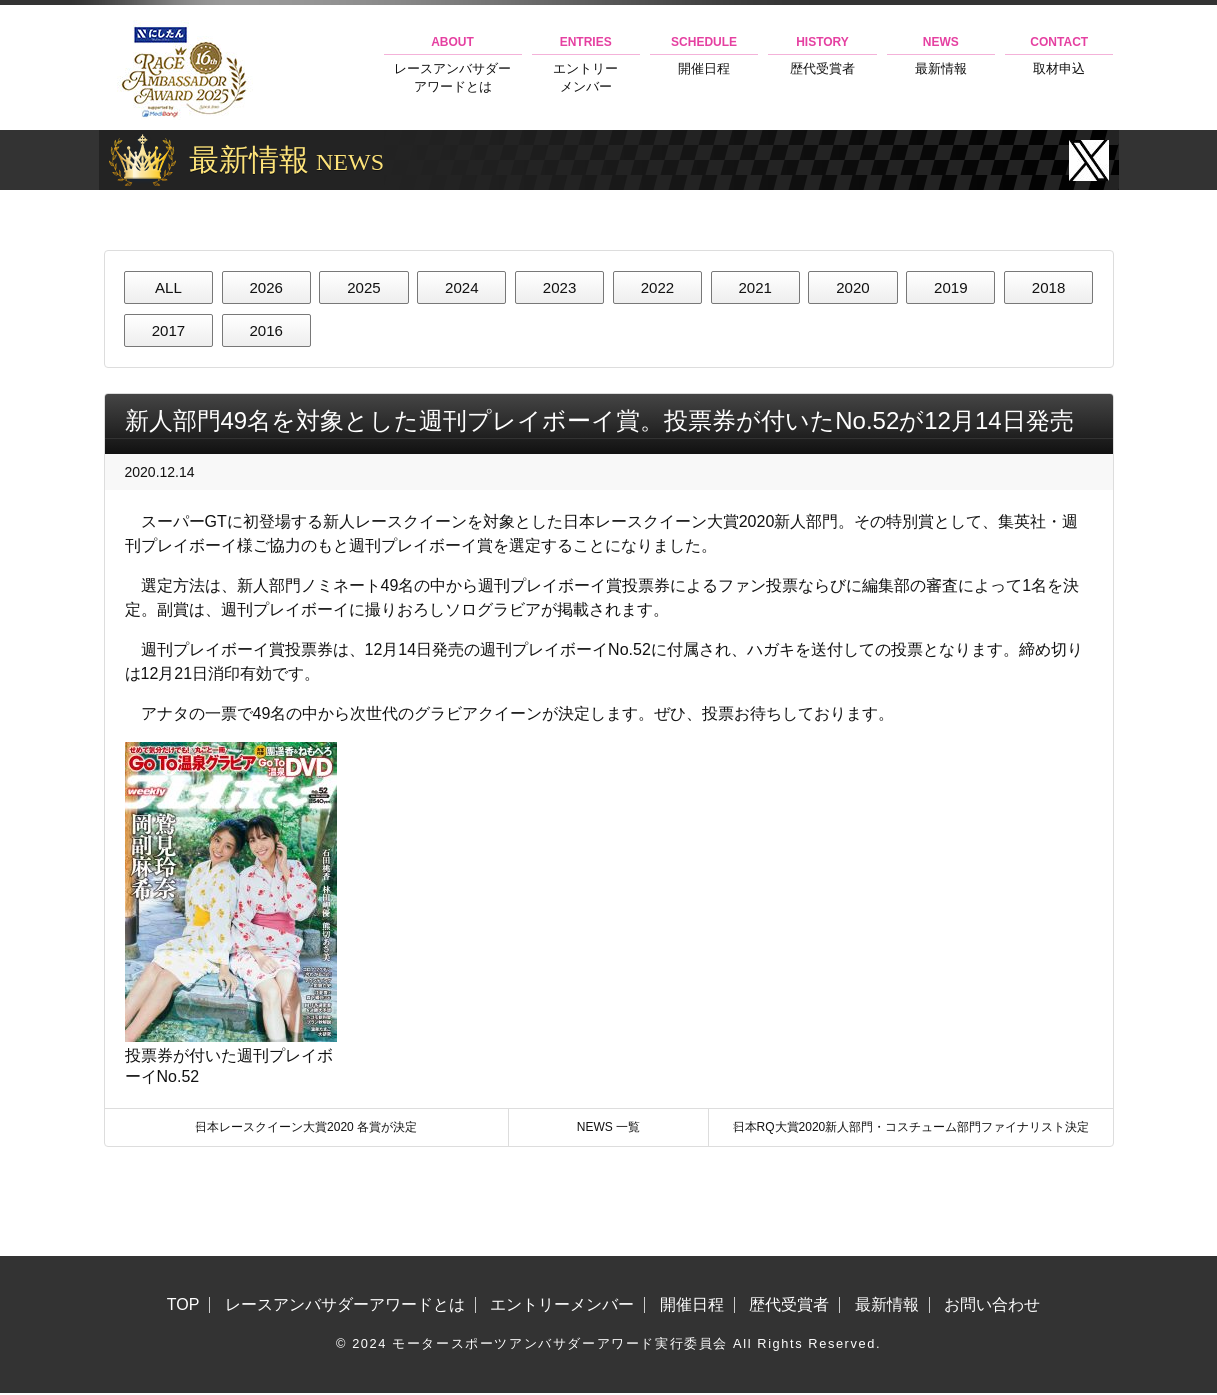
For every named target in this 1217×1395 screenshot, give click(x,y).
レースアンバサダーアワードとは (453, 64)
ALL (168, 287)
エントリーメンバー (586, 64)
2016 (266, 331)
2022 (658, 287)
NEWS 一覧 (608, 1129)
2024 (462, 287)
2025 (364, 287)
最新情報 (941, 55)
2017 (169, 331)
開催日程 (704, 55)
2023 (560, 287)
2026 (266, 287)
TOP (183, 1307)
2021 (755, 287)
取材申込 (1059, 55)
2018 (1049, 287)
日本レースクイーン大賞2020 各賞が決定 (306, 1129)
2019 (951, 287)
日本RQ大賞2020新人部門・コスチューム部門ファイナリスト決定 (911, 1129)
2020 (853, 287)
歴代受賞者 (822, 55)
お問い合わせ (992, 1307)
